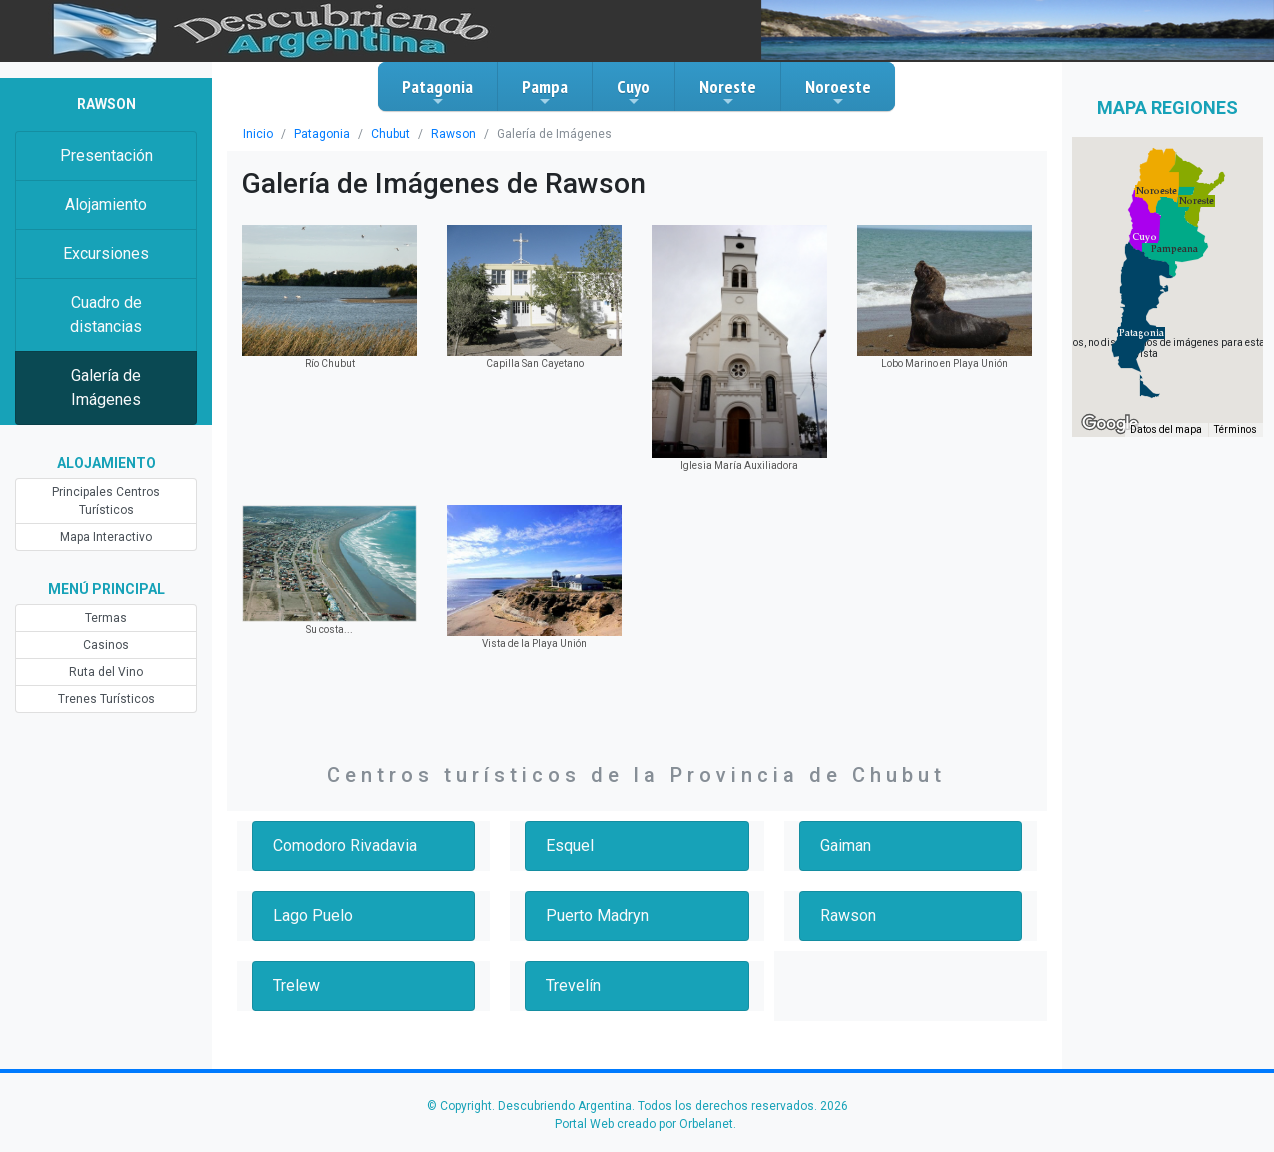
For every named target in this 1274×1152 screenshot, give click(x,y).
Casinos (106, 645)
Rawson (453, 134)
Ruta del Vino (106, 672)
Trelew (296, 985)
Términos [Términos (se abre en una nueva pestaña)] (1235, 429)
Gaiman (845, 845)
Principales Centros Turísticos (106, 501)
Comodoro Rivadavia (345, 845)
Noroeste (838, 92)
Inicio (258, 134)
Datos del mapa (1166, 429)
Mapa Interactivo (106, 537)
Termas (106, 618)
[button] (1141, 333)
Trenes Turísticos (106, 699)
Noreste (727, 92)
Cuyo (633, 92)
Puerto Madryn (597, 915)
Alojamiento (106, 204)
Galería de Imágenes (106, 387)
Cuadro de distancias (106, 314)
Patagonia (437, 92)
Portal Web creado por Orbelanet (644, 1124)
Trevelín (573, 985)
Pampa (545, 92)
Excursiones (106, 253)
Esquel (570, 845)
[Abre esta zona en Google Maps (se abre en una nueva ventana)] (1110, 424)
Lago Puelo (313, 915)
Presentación (106, 155)
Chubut (390, 134)
